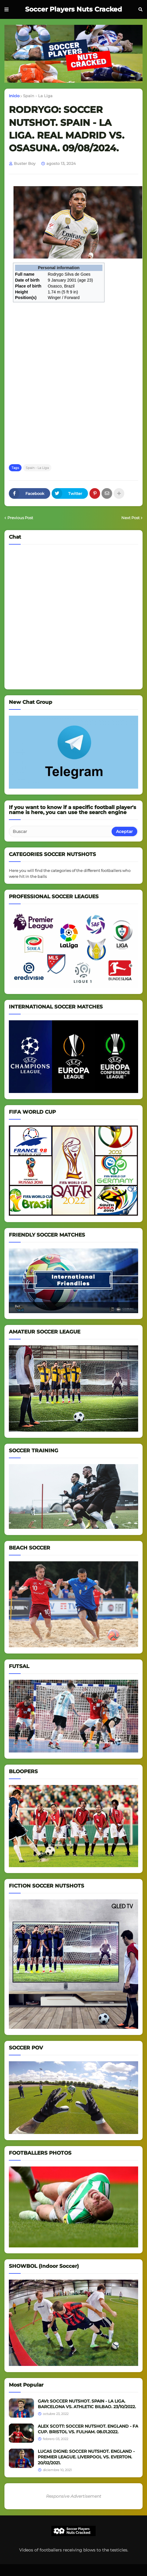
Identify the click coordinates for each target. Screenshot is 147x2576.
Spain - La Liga (38, 95)
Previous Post (20, 517)
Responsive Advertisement (73, 2496)
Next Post (130, 517)
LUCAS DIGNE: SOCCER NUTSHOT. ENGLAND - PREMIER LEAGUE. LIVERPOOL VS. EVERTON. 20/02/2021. (86, 2457)
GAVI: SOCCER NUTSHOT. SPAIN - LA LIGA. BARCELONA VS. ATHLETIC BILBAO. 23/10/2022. (87, 2404)
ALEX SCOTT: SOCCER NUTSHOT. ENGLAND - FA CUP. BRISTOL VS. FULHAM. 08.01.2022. (88, 2429)
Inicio (14, 95)
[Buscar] (61, 831)
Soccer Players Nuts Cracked (73, 9)
